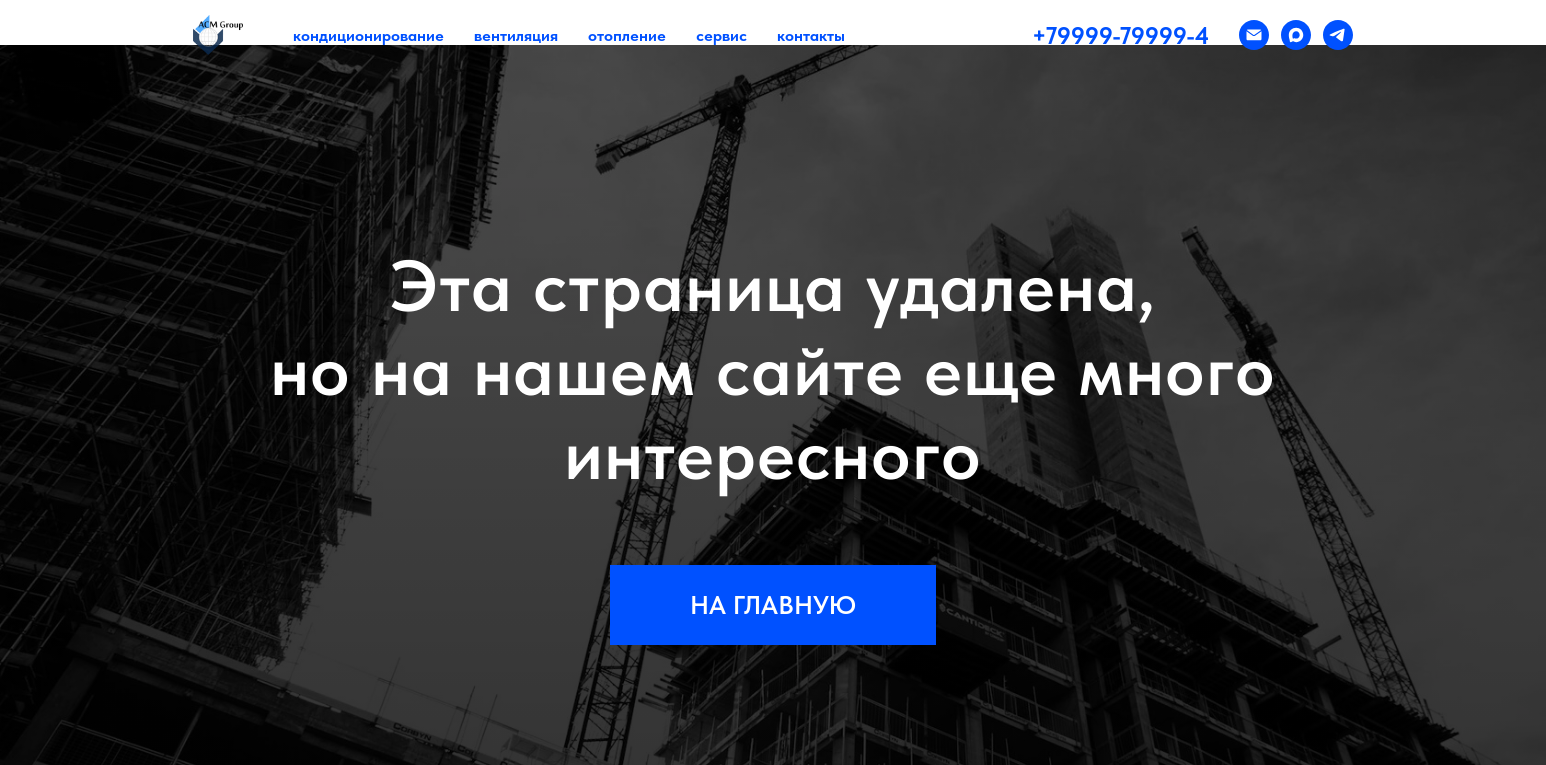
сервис (721, 35)
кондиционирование (368, 35)
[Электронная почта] (1254, 35)
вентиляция (516, 35)
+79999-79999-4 (1120, 35)
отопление (627, 35)
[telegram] (1338, 35)
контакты (811, 35)
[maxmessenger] (1296, 35)
